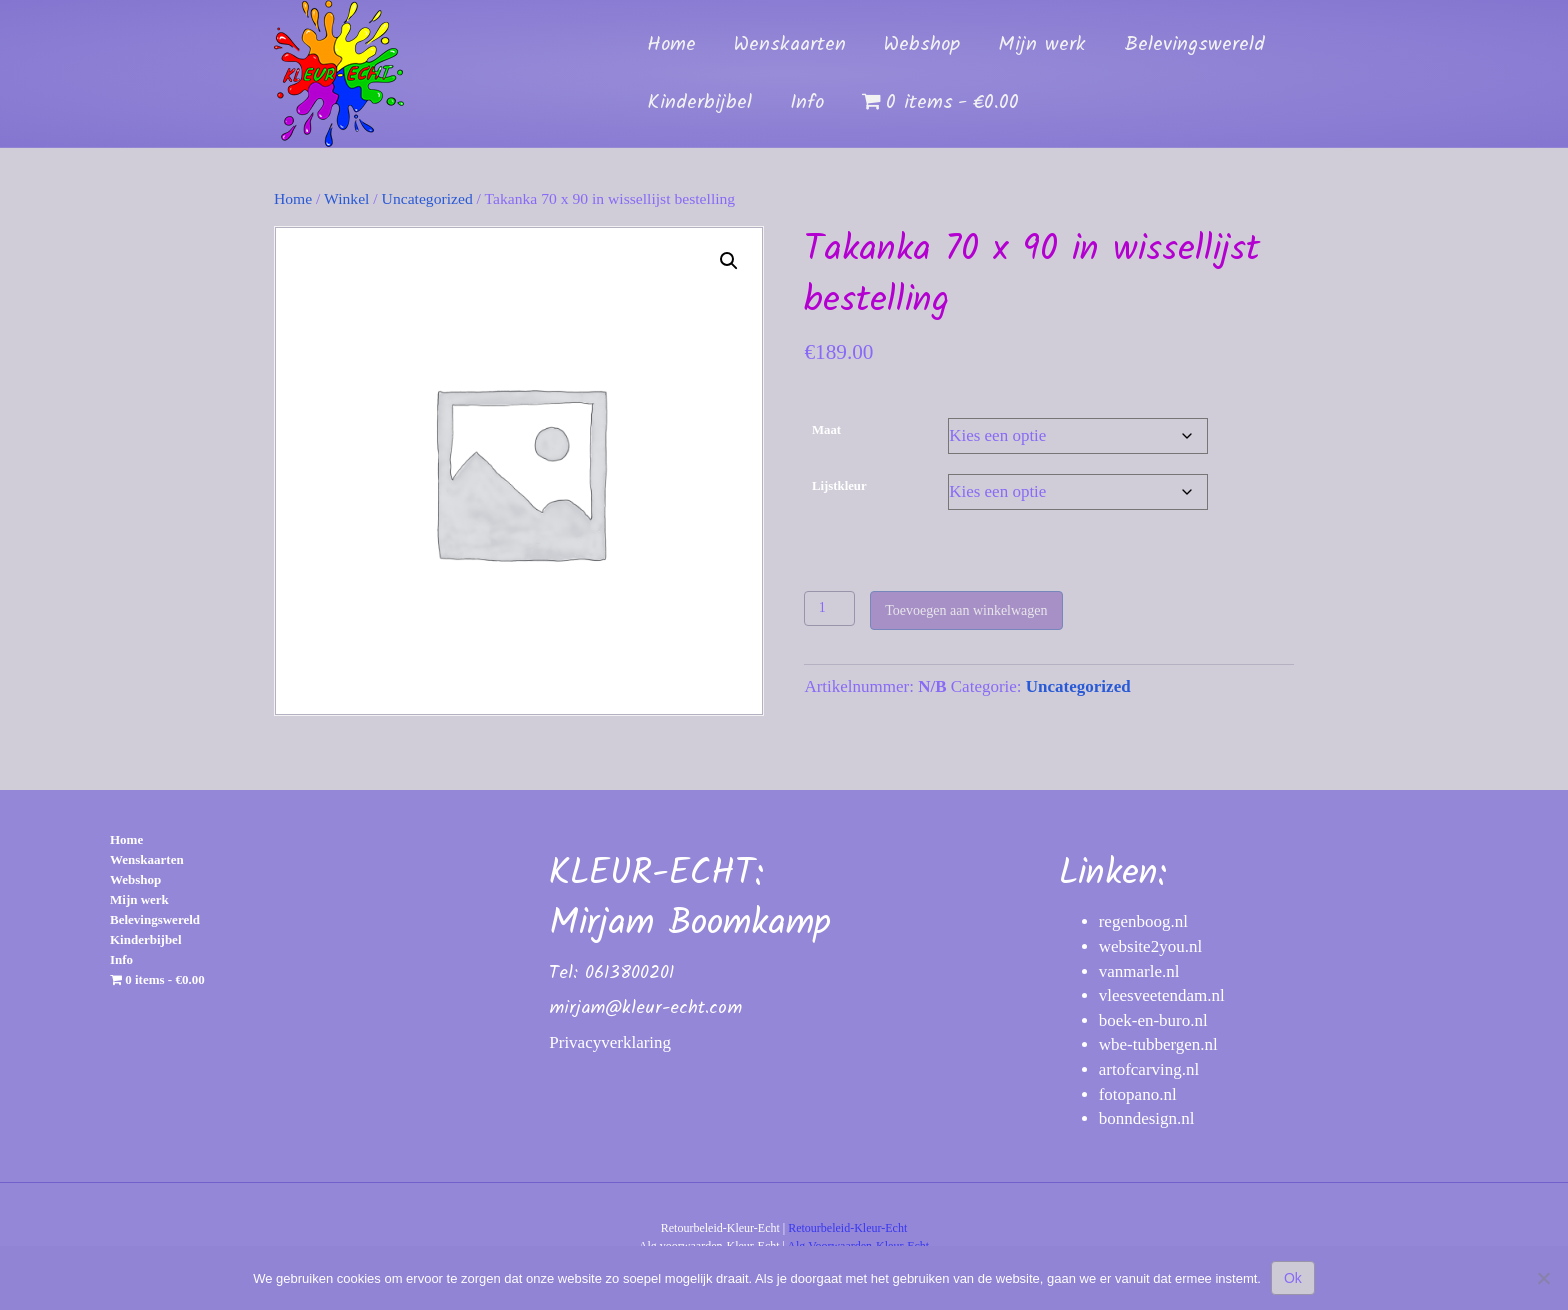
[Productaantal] (829, 608)
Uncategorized (427, 198)
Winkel (346, 198)
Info (807, 103)
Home (671, 45)
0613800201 (629, 973)
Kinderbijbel (699, 103)
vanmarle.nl (1139, 971)
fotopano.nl (1138, 1094)
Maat (826, 430)
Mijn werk (1042, 45)
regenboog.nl (1143, 921)
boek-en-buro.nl (1153, 1020)
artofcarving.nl (1149, 1069)
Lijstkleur (839, 486)
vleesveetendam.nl (1162, 995)
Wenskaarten (790, 45)
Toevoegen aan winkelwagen (966, 610)
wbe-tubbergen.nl (1158, 1044)
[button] (729, 261)
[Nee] (1543, 1278)
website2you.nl (1150, 946)
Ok (1293, 1278)
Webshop (922, 45)
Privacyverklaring (610, 1042)
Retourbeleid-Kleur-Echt (847, 1228)
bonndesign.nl (1147, 1118)
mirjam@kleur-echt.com (645, 1008)
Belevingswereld (1194, 45)
